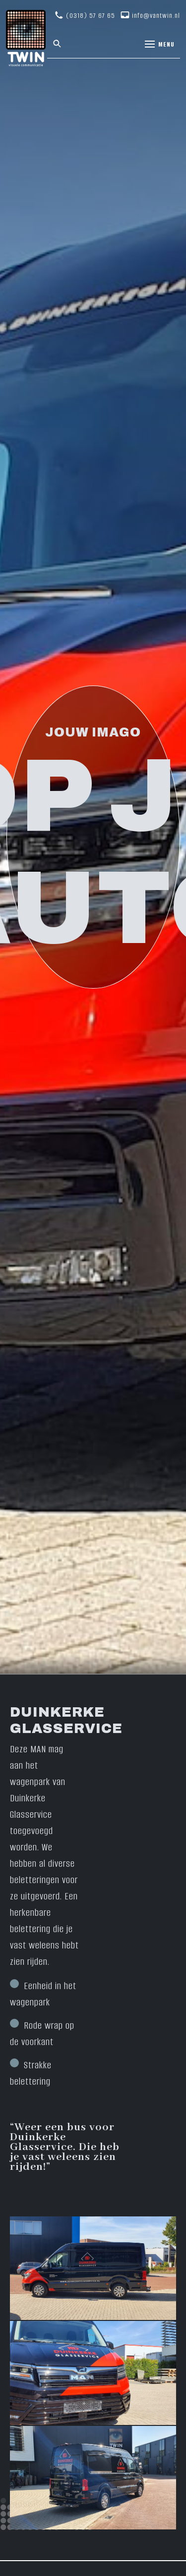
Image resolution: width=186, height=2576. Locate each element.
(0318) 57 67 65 (90, 15)
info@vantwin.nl (156, 15)
